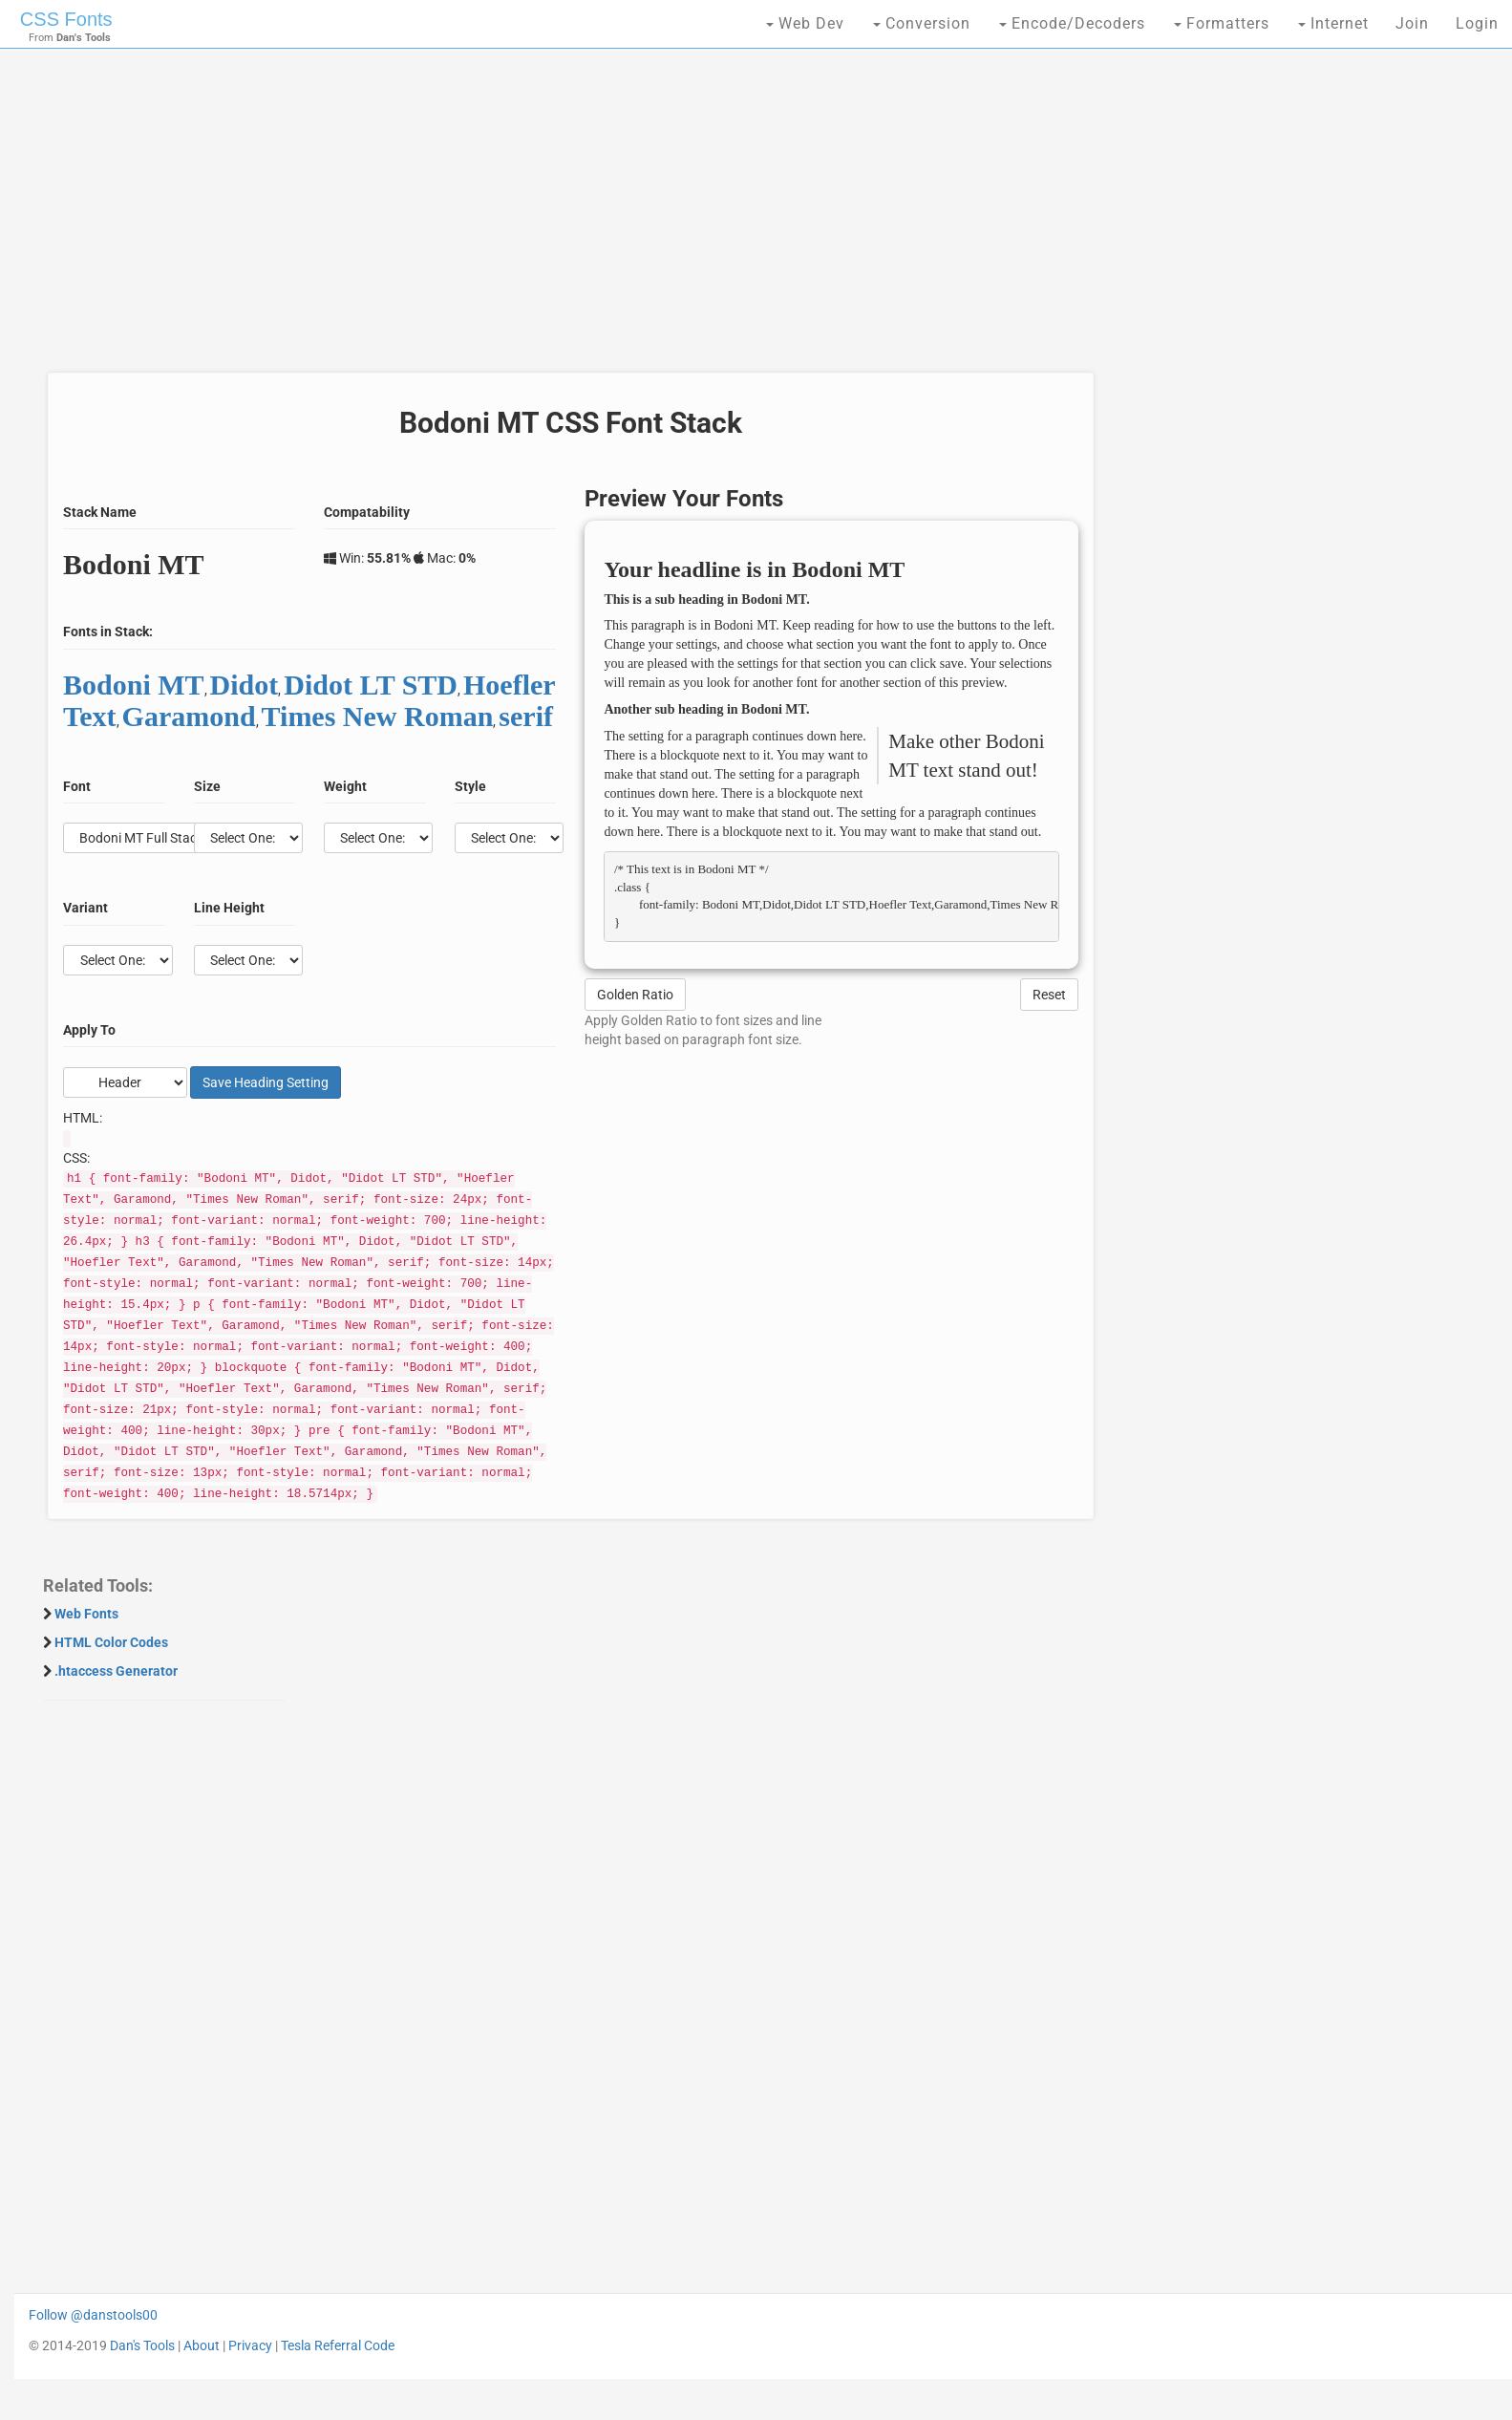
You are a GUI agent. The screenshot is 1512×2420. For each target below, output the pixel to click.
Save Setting (265, 1082)
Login (1477, 23)
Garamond (189, 716)
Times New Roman (378, 716)
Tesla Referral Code (337, 2345)
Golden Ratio (635, 994)
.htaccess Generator (116, 1671)
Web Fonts (86, 1613)
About (201, 2345)
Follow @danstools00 (93, 2315)
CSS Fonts (66, 19)
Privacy (250, 2345)
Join (1412, 23)
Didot (244, 684)
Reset (1049, 994)
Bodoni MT (133, 684)
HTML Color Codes (111, 1642)
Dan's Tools (142, 2345)
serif (526, 716)
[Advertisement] (565, 219)
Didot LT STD (371, 684)
